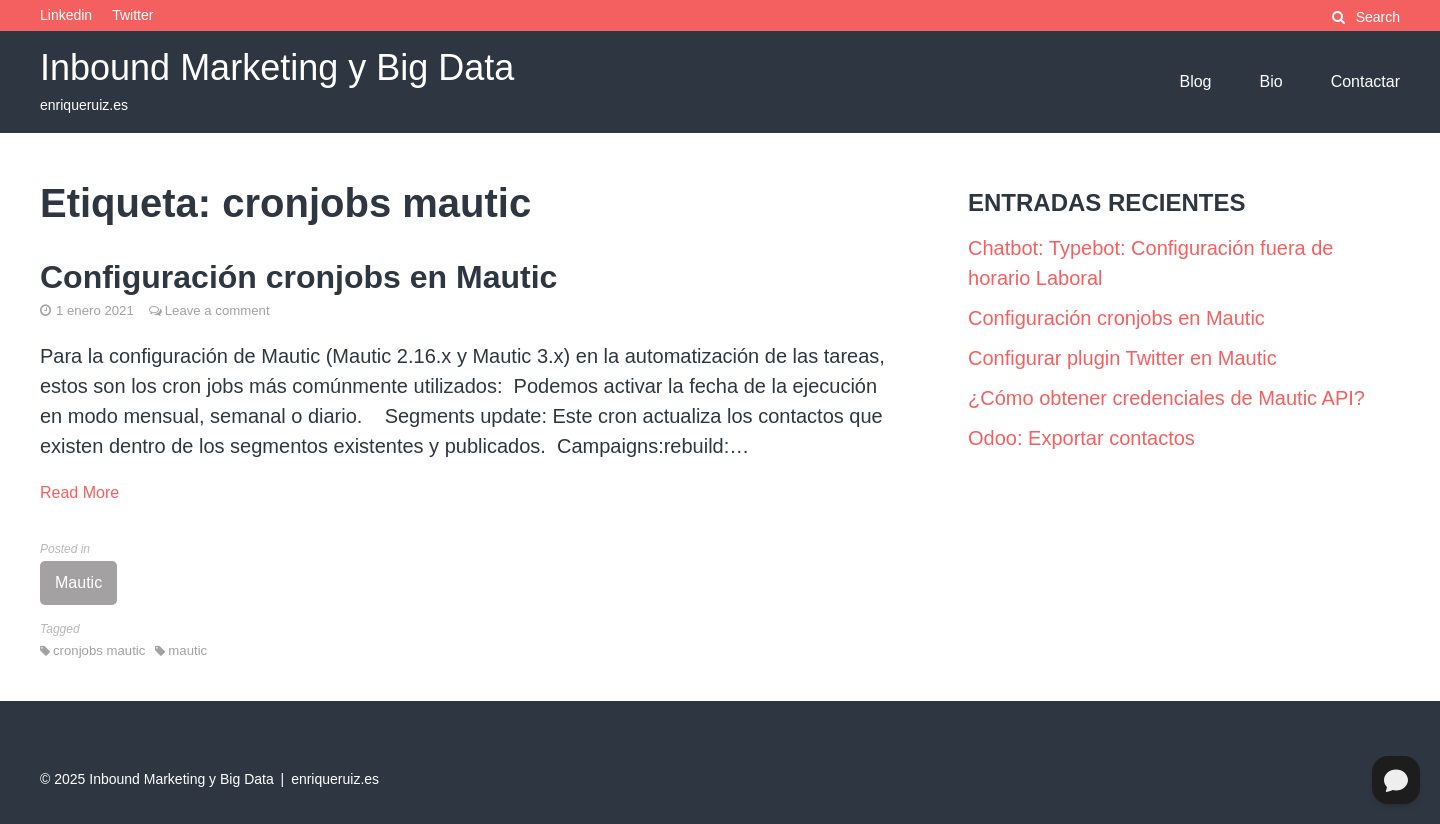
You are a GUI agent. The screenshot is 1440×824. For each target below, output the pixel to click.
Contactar (1365, 81)
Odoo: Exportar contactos (1081, 438)
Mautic (78, 582)
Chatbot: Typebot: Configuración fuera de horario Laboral (1150, 263)
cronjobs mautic (99, 650)
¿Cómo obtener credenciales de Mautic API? (1166, 398)
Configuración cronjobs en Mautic (298, 277)
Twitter (132, 15)
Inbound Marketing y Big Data (277, 67)
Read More (79, 492)
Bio (1271, 81)
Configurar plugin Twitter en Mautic (1122, 358)
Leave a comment (217, 310)
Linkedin (66, 15)
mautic (187, 650)
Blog (1195, 81)
